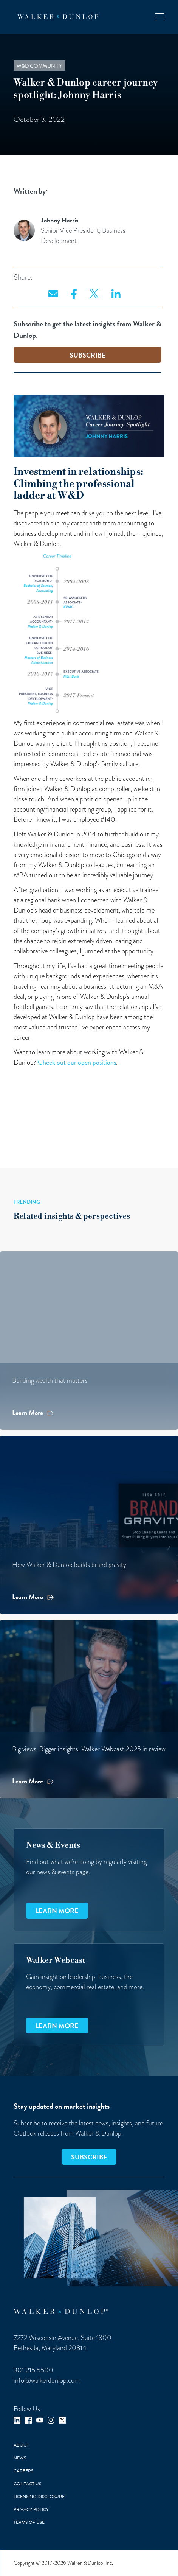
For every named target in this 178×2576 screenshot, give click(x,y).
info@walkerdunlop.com (47, 2380)
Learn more (57, 1911)
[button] (159, 17)
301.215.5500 (33, 2370)
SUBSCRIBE (88, 355)
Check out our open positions (77, 1062)
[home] (56, 16)
